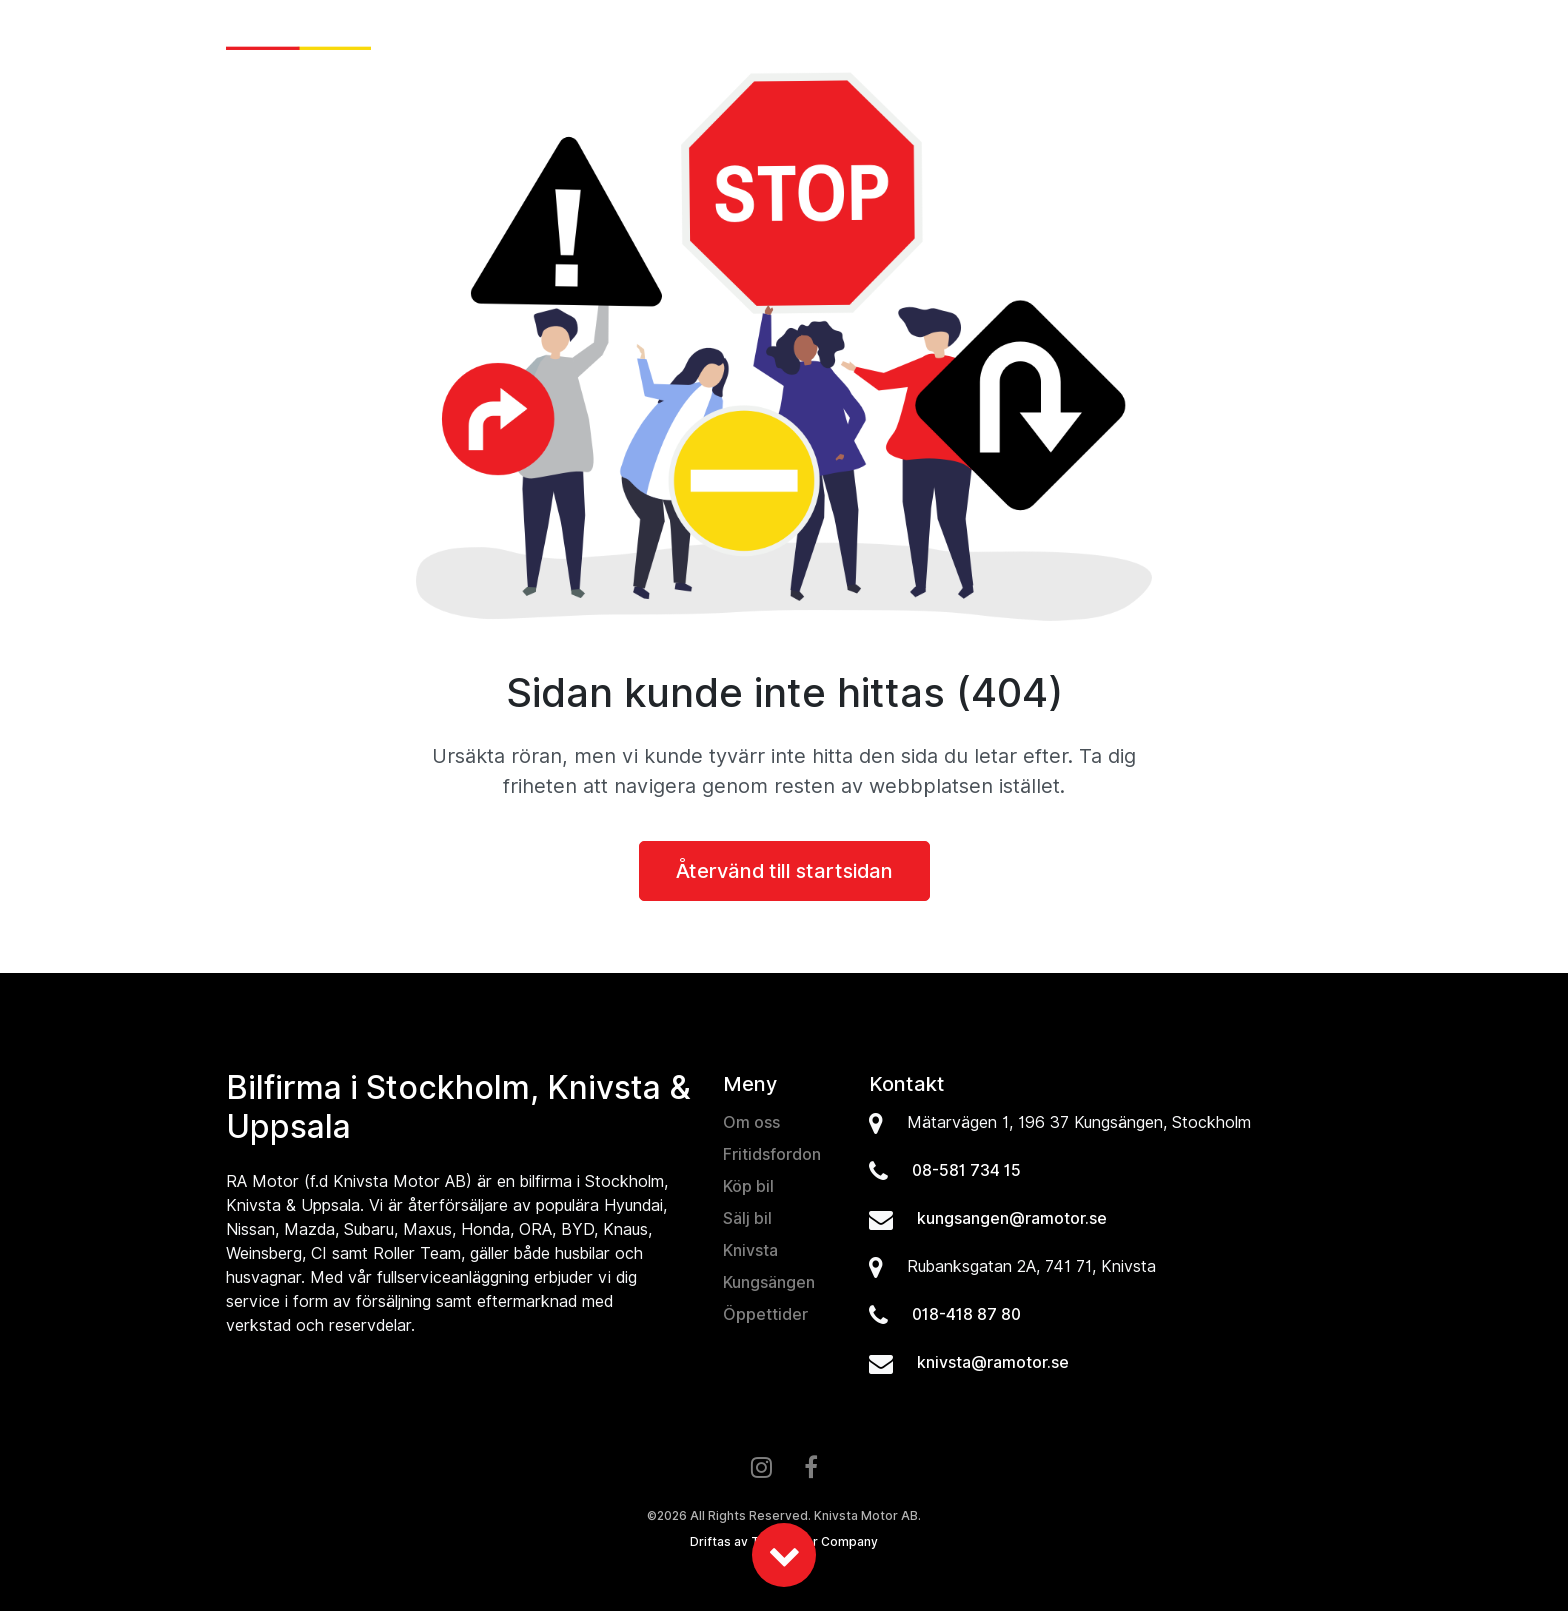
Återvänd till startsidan (784, 871)
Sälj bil (889, 35)
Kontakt (1294, 35)
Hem (649, 35)
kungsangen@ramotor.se (1012, 1218)
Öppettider (765, 1314)
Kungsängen (769, 1282)
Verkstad (1113, 35)
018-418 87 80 (966, 1314)
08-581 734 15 (966, 1170)
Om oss (1206, 35)
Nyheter (722, 35)
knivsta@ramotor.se (993, 1362)
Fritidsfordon (993, 35)
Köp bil (809, 35)
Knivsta (750, 1250)
